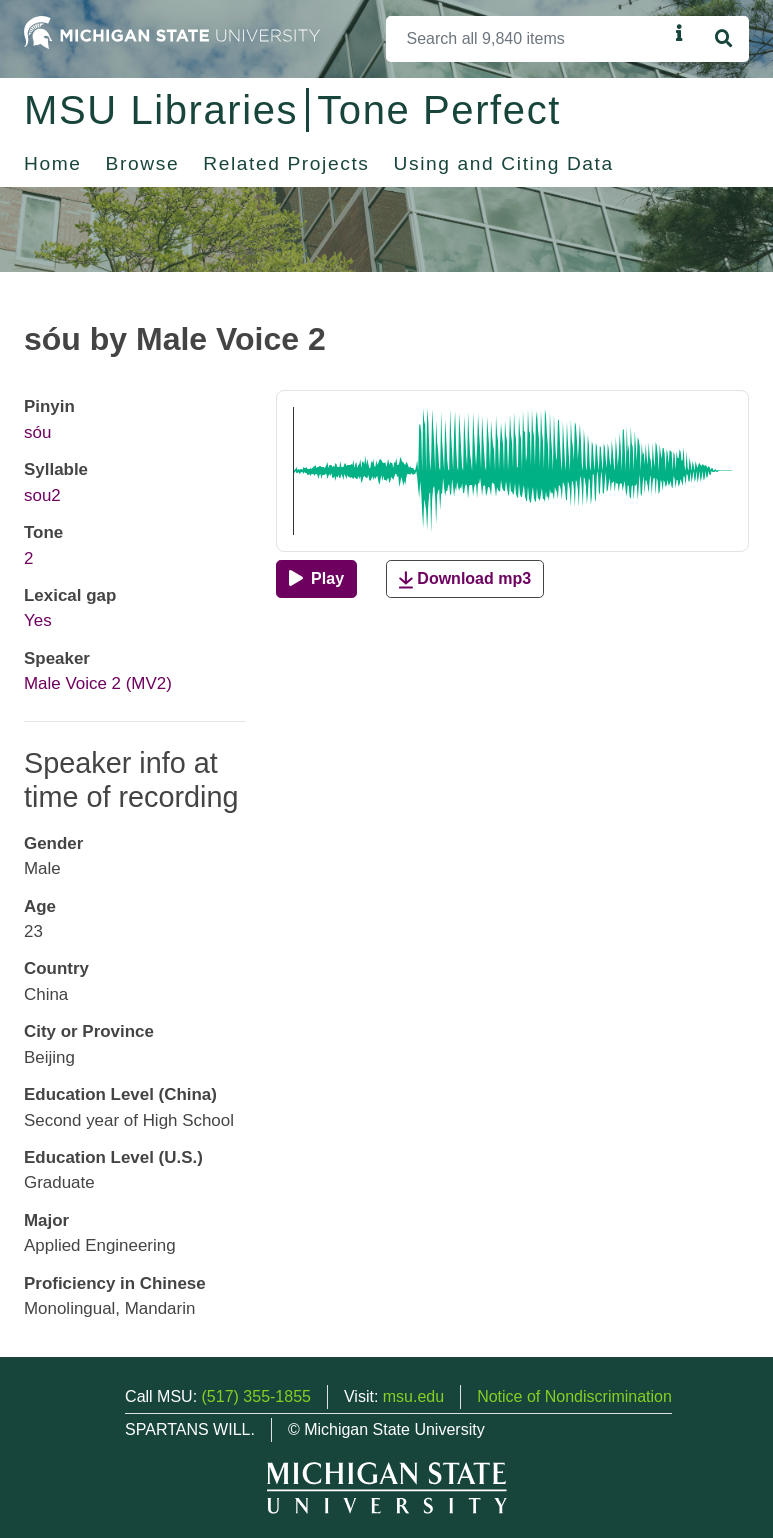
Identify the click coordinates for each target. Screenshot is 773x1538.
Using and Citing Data (504, 163)
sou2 (42, 495)
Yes (38, 620)
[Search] (527, 39)
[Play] (316, 579)
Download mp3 (465, 579)
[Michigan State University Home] (172, 31)
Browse (143, 163)
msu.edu (413, 1396)
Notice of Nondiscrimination (574, 1396)
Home (53, 163)
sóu (37, 432)
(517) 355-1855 (256, 1396)
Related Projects (286, 163)
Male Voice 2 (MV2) (98, 683)
